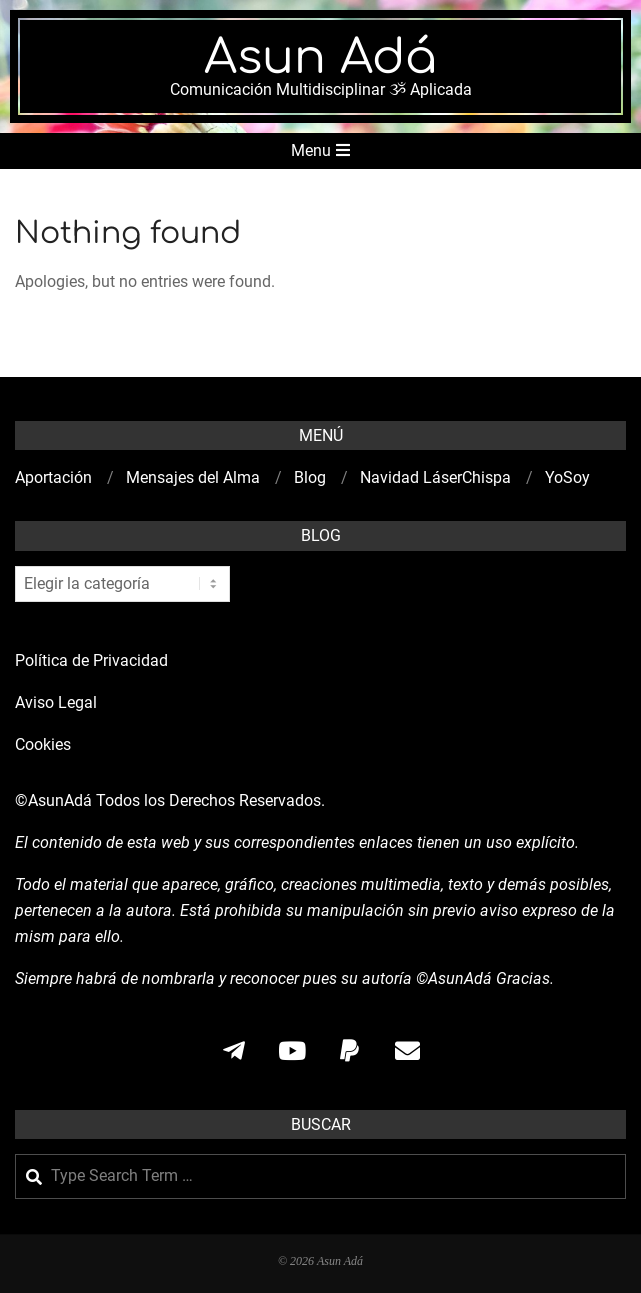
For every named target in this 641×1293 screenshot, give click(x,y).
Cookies (45, 744)
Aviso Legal (56, 702)
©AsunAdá (53, 800)
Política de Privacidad (91, 660)
